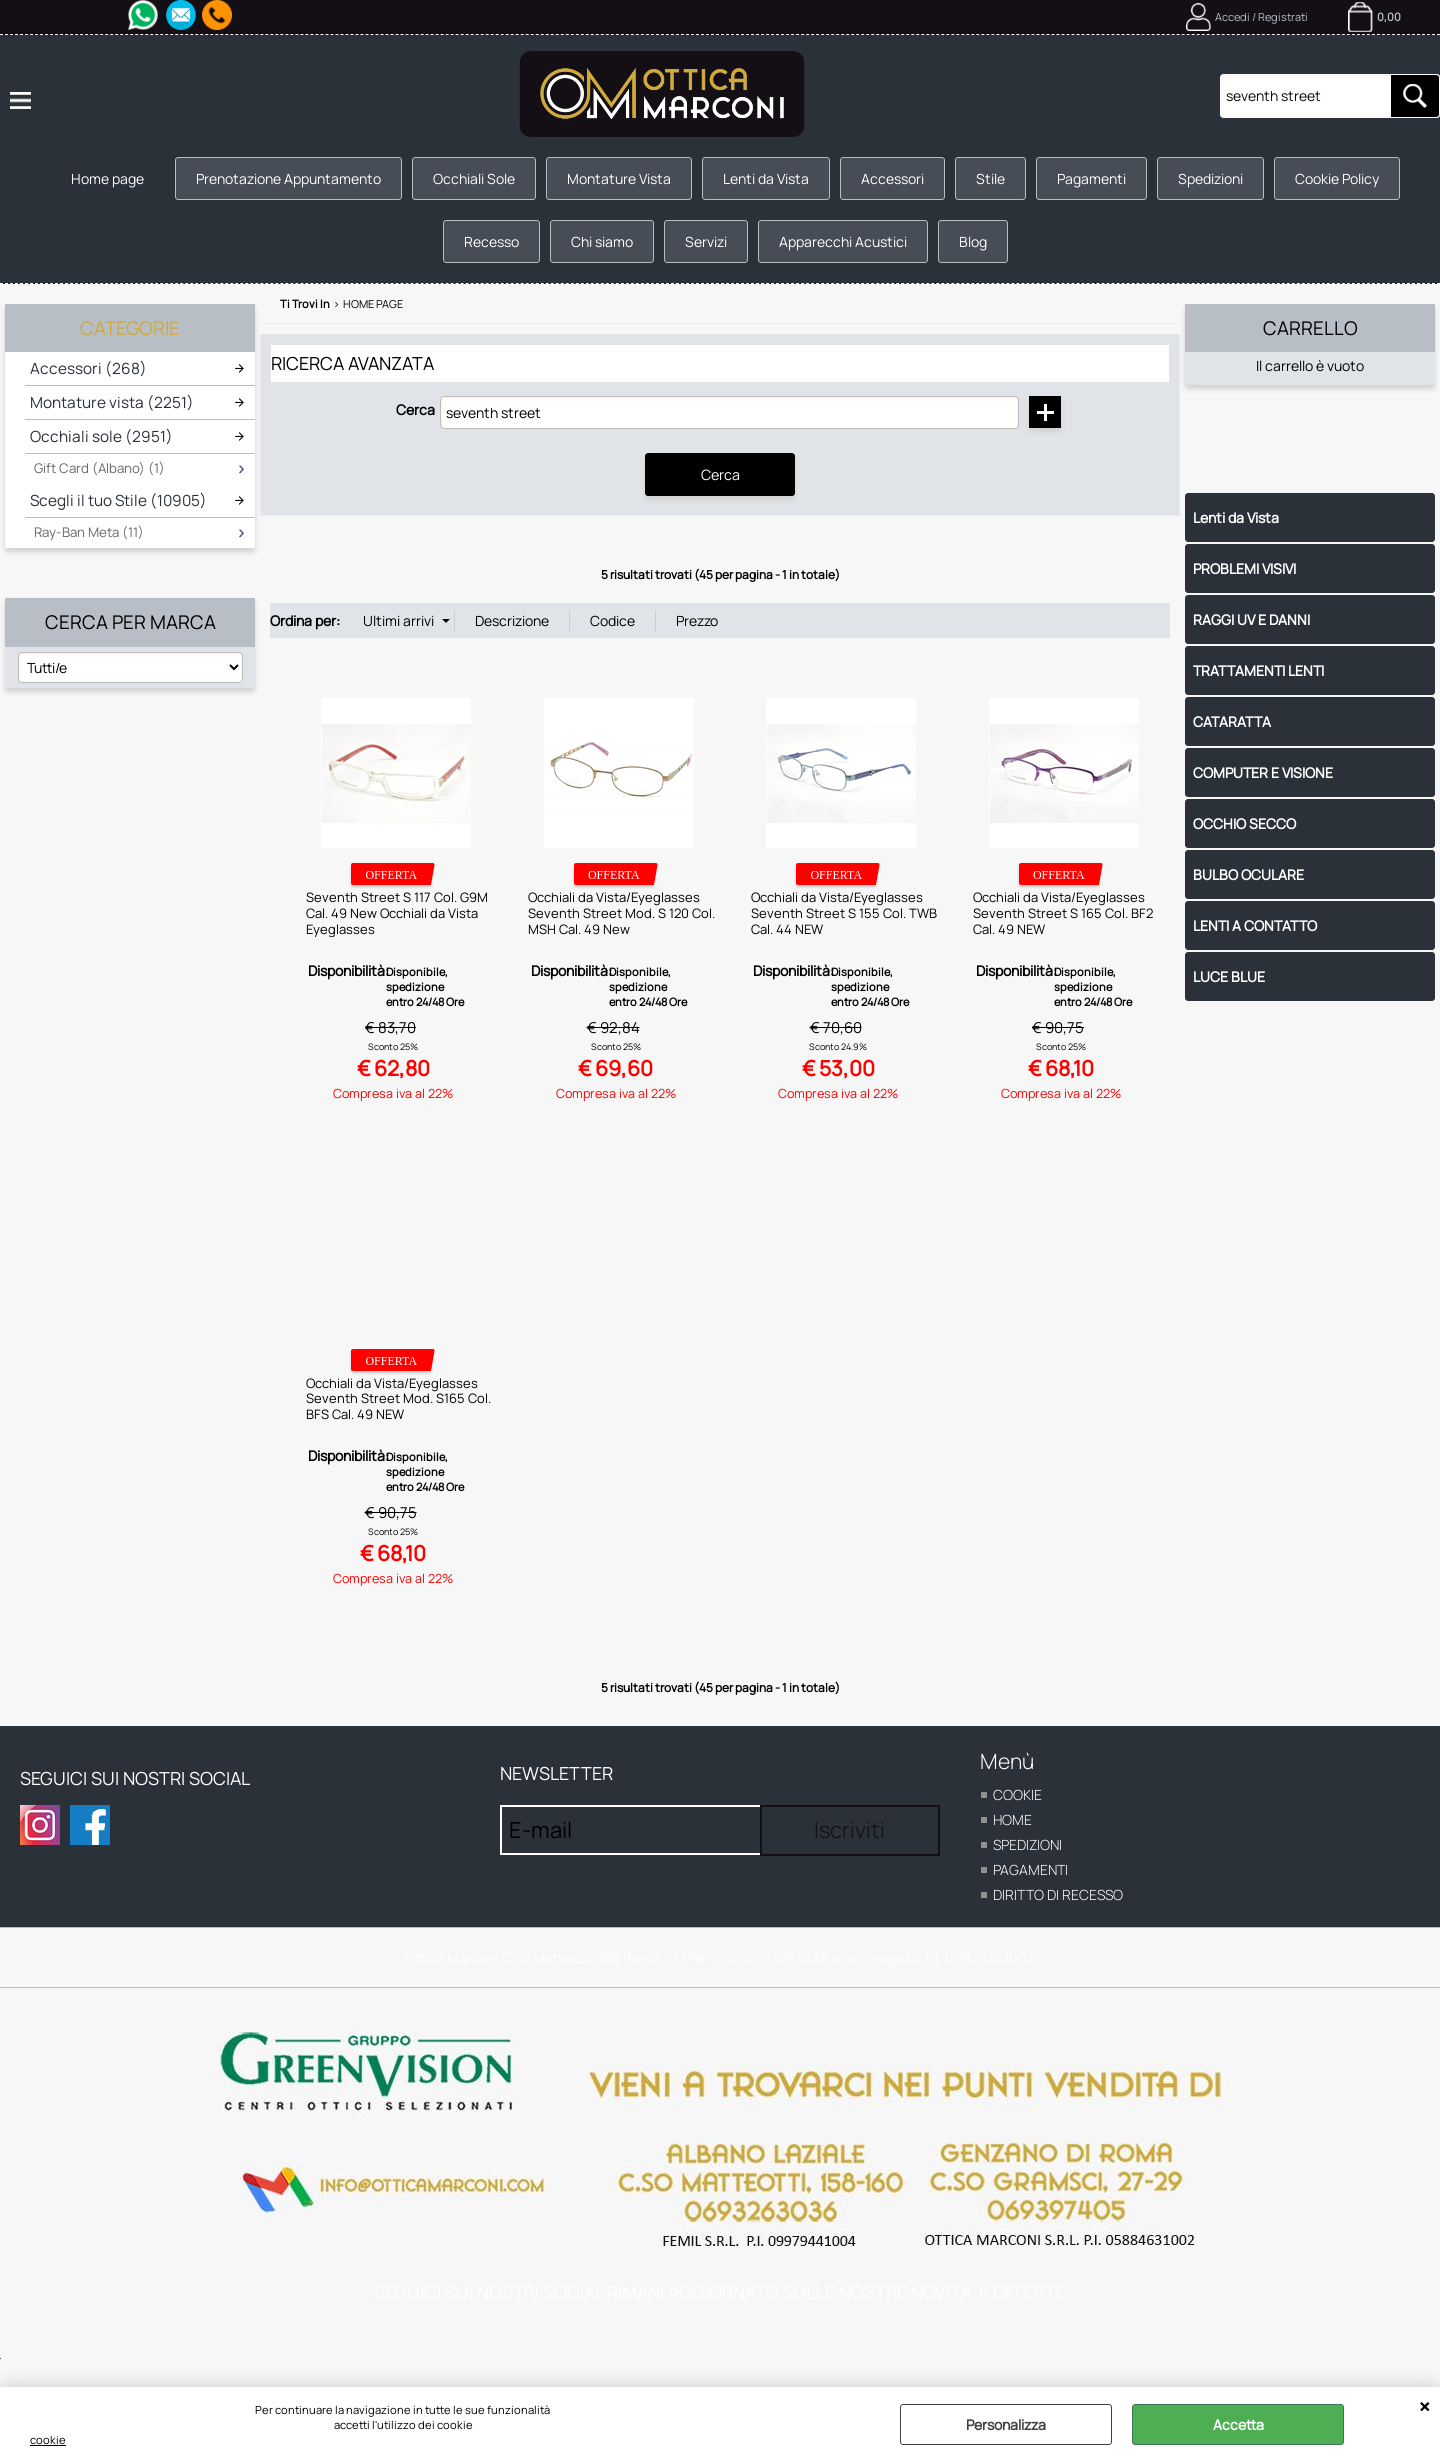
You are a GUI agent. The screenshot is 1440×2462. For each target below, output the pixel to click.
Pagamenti (1091, 178)
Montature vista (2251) (112, 402)
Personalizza (1006, 2424)
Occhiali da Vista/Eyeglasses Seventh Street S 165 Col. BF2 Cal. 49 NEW (1063, 912)
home (1012, 1819)
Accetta (1238, 2424)
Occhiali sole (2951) (101, 436)
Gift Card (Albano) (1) (99, 468)
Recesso (491, 241)
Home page (107, 178)
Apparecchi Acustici (843, 241)
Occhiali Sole (474, 178)
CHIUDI (1424, 2407)
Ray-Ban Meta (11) (89, 532)
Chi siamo (602, 241)
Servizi (706, 241)
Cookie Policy (1337, 178)
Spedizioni (1210, 178)
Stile (990, 178)
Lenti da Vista (766, 178)
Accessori (892, 178)
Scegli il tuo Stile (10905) (118, 500)
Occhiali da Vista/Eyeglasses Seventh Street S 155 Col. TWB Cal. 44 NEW (844, 912)
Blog (973, 241)
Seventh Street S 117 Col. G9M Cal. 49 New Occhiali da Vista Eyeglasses (397, 912)
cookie (48, 2439)
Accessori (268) (88, 368)
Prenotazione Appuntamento (288, 178)
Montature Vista (619, 178)
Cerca (415, 409)
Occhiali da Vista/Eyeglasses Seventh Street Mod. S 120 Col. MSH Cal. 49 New (621, 912)
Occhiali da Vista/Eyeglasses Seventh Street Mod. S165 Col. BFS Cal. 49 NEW (398, 1397)
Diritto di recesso (1058, 1894)
